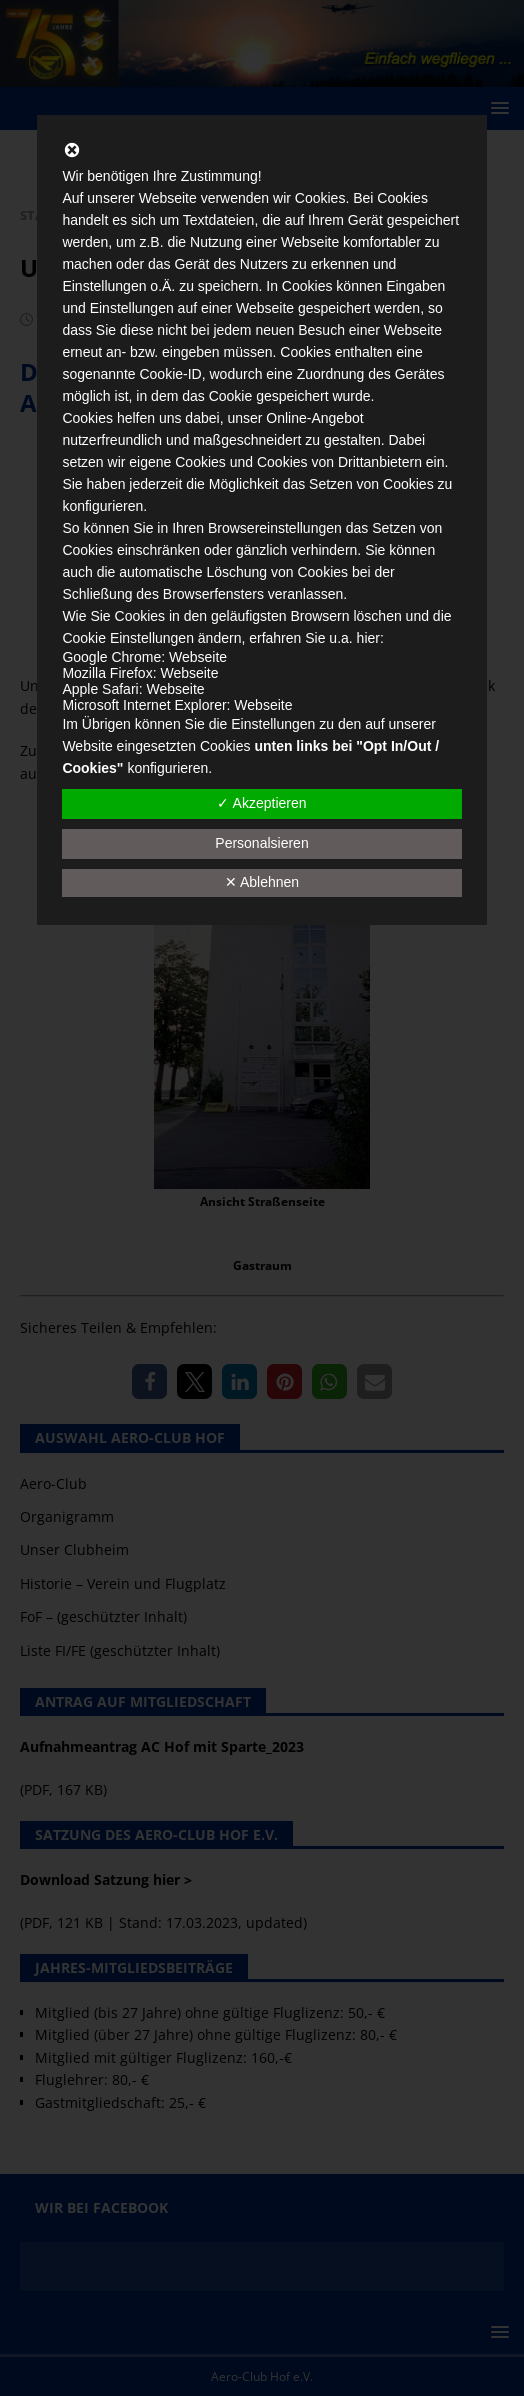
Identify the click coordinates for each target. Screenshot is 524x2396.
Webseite (198, 657)
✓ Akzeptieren (261, 803)
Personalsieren (261, 843)
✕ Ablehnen (262, 882)
